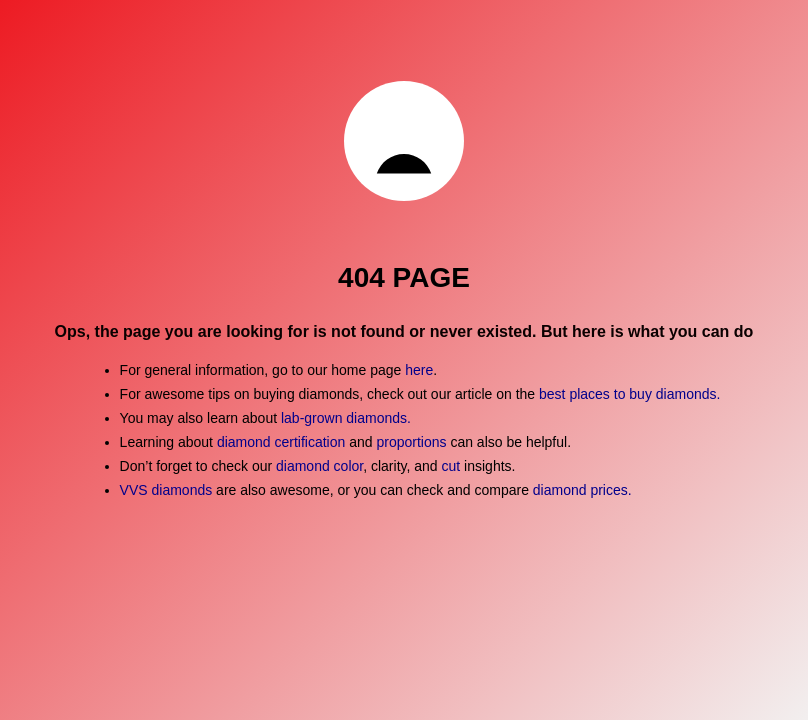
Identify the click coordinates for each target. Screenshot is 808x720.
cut (451, 466)
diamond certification (281, 442)
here (419, 370)
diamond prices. (582, 490)
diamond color (319, 466)
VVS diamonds (166, 490)
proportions (413, 442)
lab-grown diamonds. (346, 418)
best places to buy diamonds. (629, 394)
